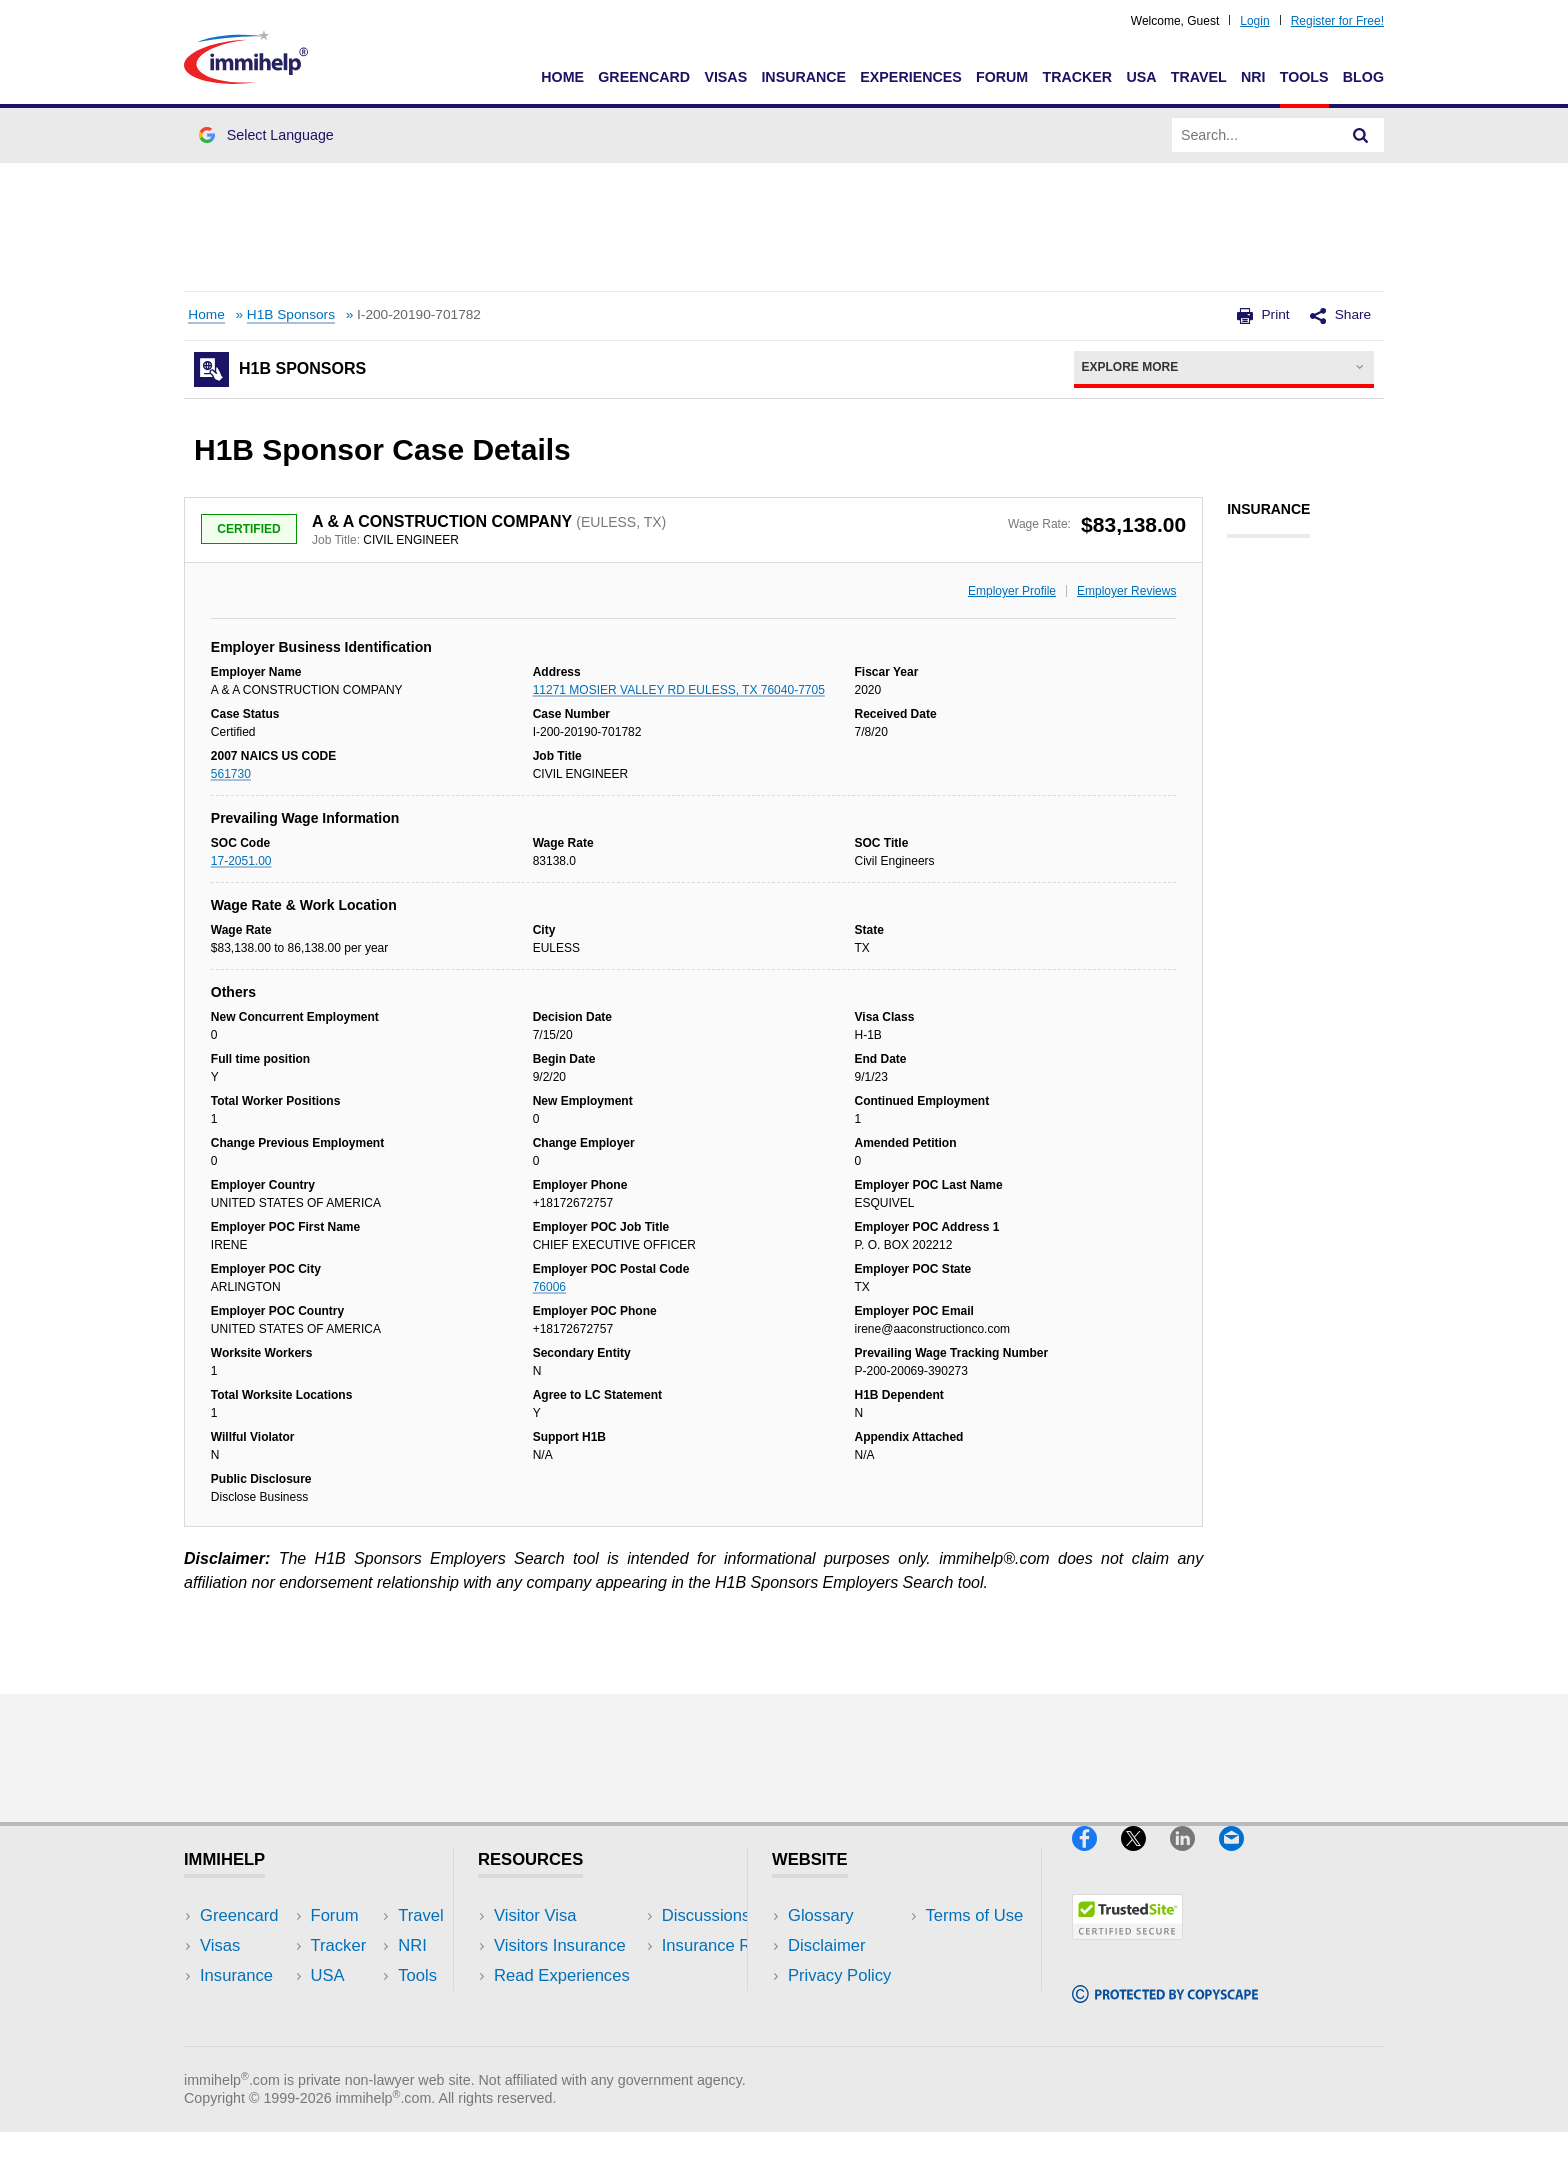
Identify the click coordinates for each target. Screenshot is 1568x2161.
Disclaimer (827, 1945)
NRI (1253, 77)
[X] (1145, 1858)
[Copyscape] (1165, 2011)
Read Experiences (562, 1975)
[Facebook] (1096, 1858)
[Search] (1361, 135)
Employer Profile (1012, 591)
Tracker (1077, 77)
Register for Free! (1337, 21)
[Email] (1241, 1858)
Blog (1363, 77)
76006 (549, 1287)
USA (1141, 77)
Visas (725, 77)
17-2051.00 (241, 861)
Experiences (910, 77)
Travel (1199, 77)
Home (562, 77)
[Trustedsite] (1127, 1947)
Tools (1304, 77)
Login (1254, 21)
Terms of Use (837, 2005)
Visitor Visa (535, 1915)
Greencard (644, 77)
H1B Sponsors (291, 314)
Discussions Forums (569, 2005)
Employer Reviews (1126, 591)
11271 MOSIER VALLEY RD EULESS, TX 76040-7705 (679, 690)
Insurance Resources (572, 2036)
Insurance (803, 77)
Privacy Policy (839, 1975)
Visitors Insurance (560, 1945)
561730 (231, 774)
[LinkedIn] (1194, 1858)
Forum (1002, 77)
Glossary (821, 1915)
